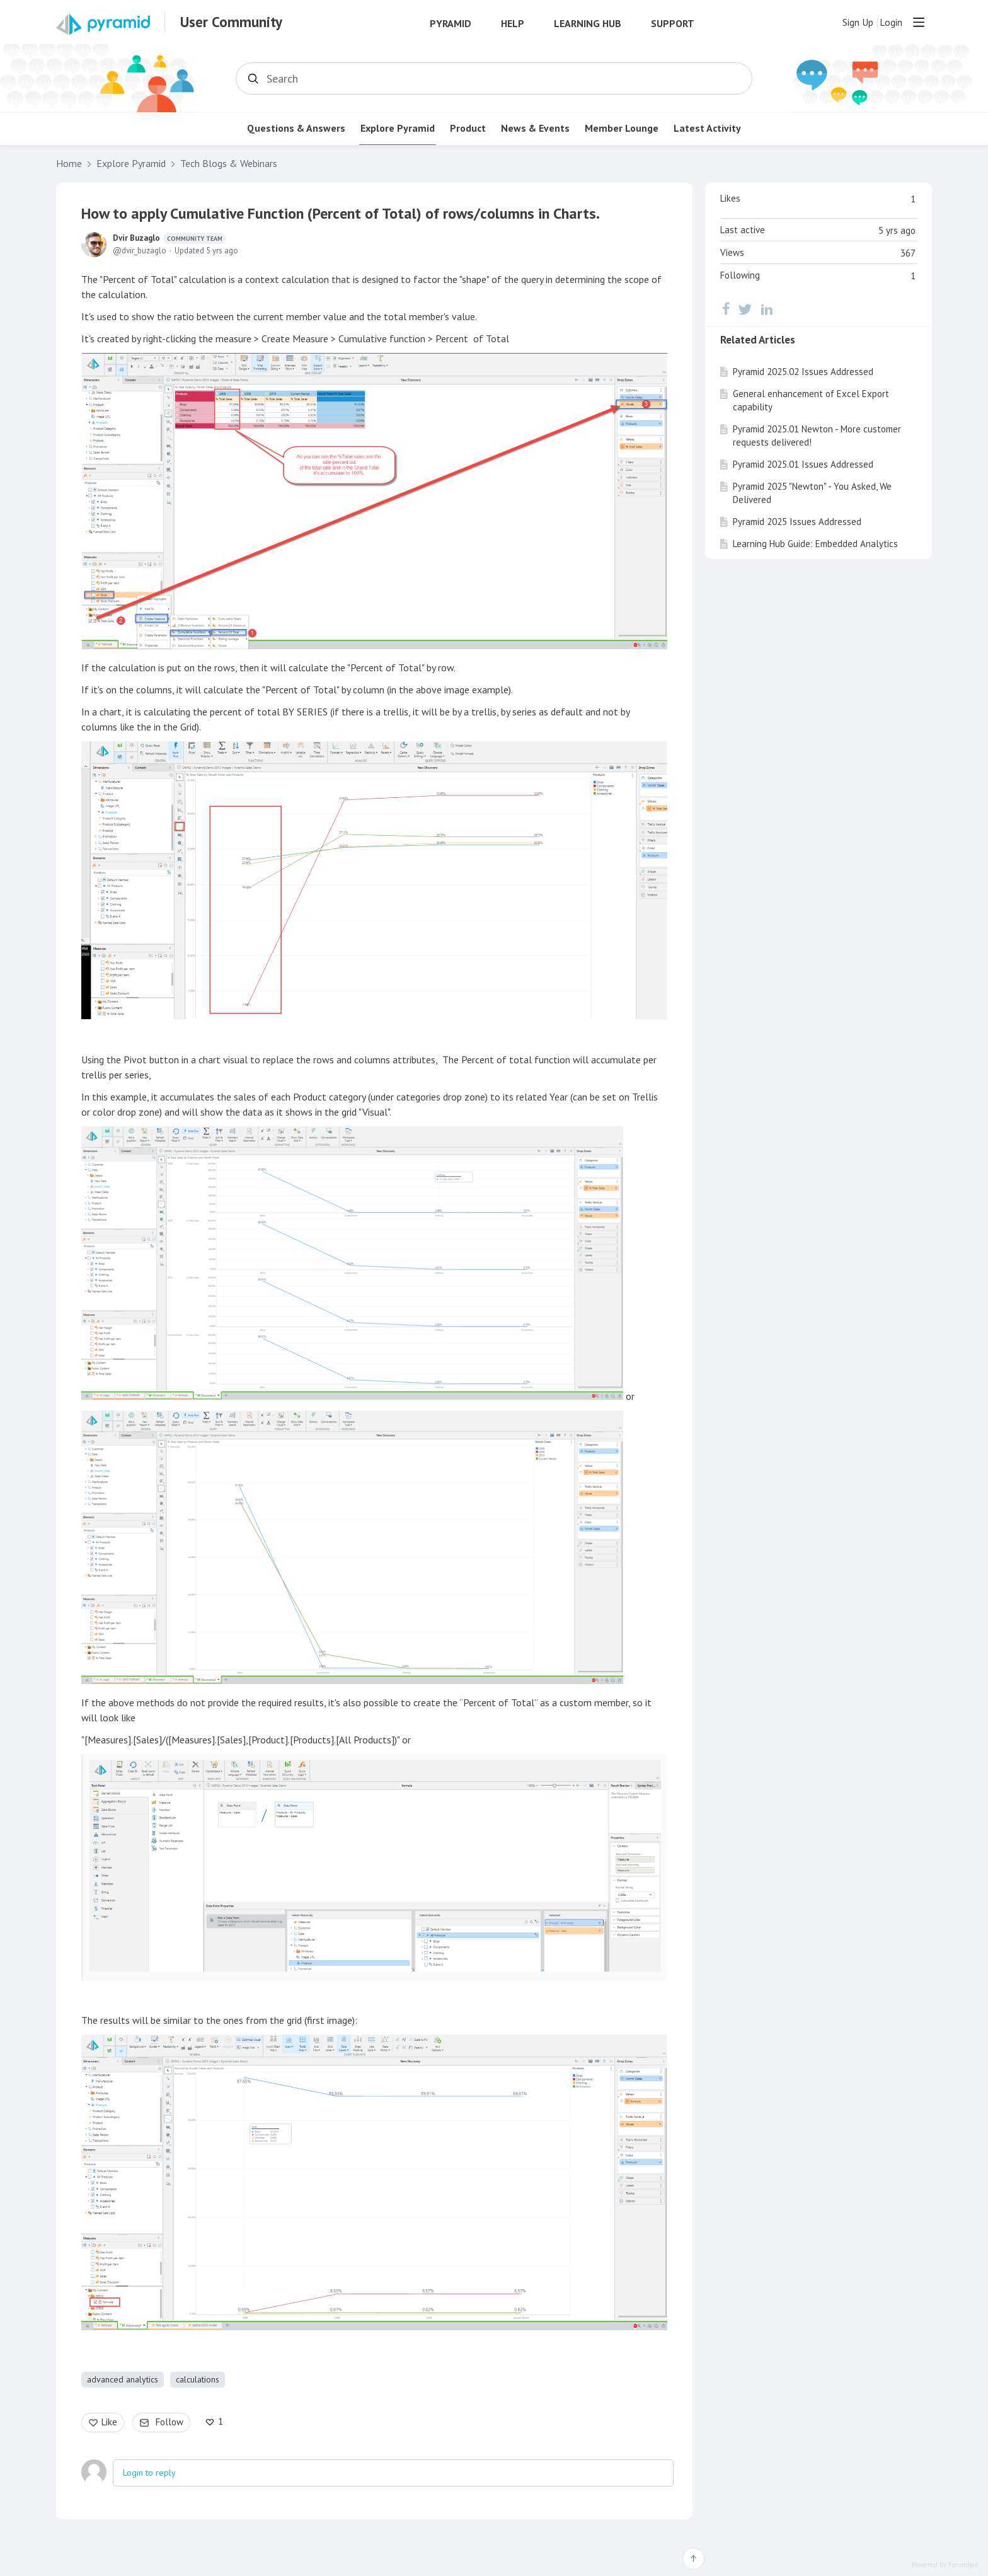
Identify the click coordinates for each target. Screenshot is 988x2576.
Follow (169, 2422)
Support (672, 24)
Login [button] (891, 22)
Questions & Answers (296, 128)
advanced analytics (122, 2379)
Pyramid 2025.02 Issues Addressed (803, 372)
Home (69, 164)
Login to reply (149, 2472)
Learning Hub (587, 24)
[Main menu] (918, 22)
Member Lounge (621, 128)
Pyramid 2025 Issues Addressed (797, 522)
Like (109, 2422)
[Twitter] (745, 308)
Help (512, 24)
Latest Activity (707, 128)
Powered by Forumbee (945, 2565)
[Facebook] (726, 308)
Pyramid (450, 24)
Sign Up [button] (857, 22)
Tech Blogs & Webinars (228, 164)
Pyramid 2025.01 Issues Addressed (803, 464)
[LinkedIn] (766, 308)
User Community (231, 22)
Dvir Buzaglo (169, 238)
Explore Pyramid (397, 128)
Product (468, 128)
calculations (197, 2379)
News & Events (535, 128)
